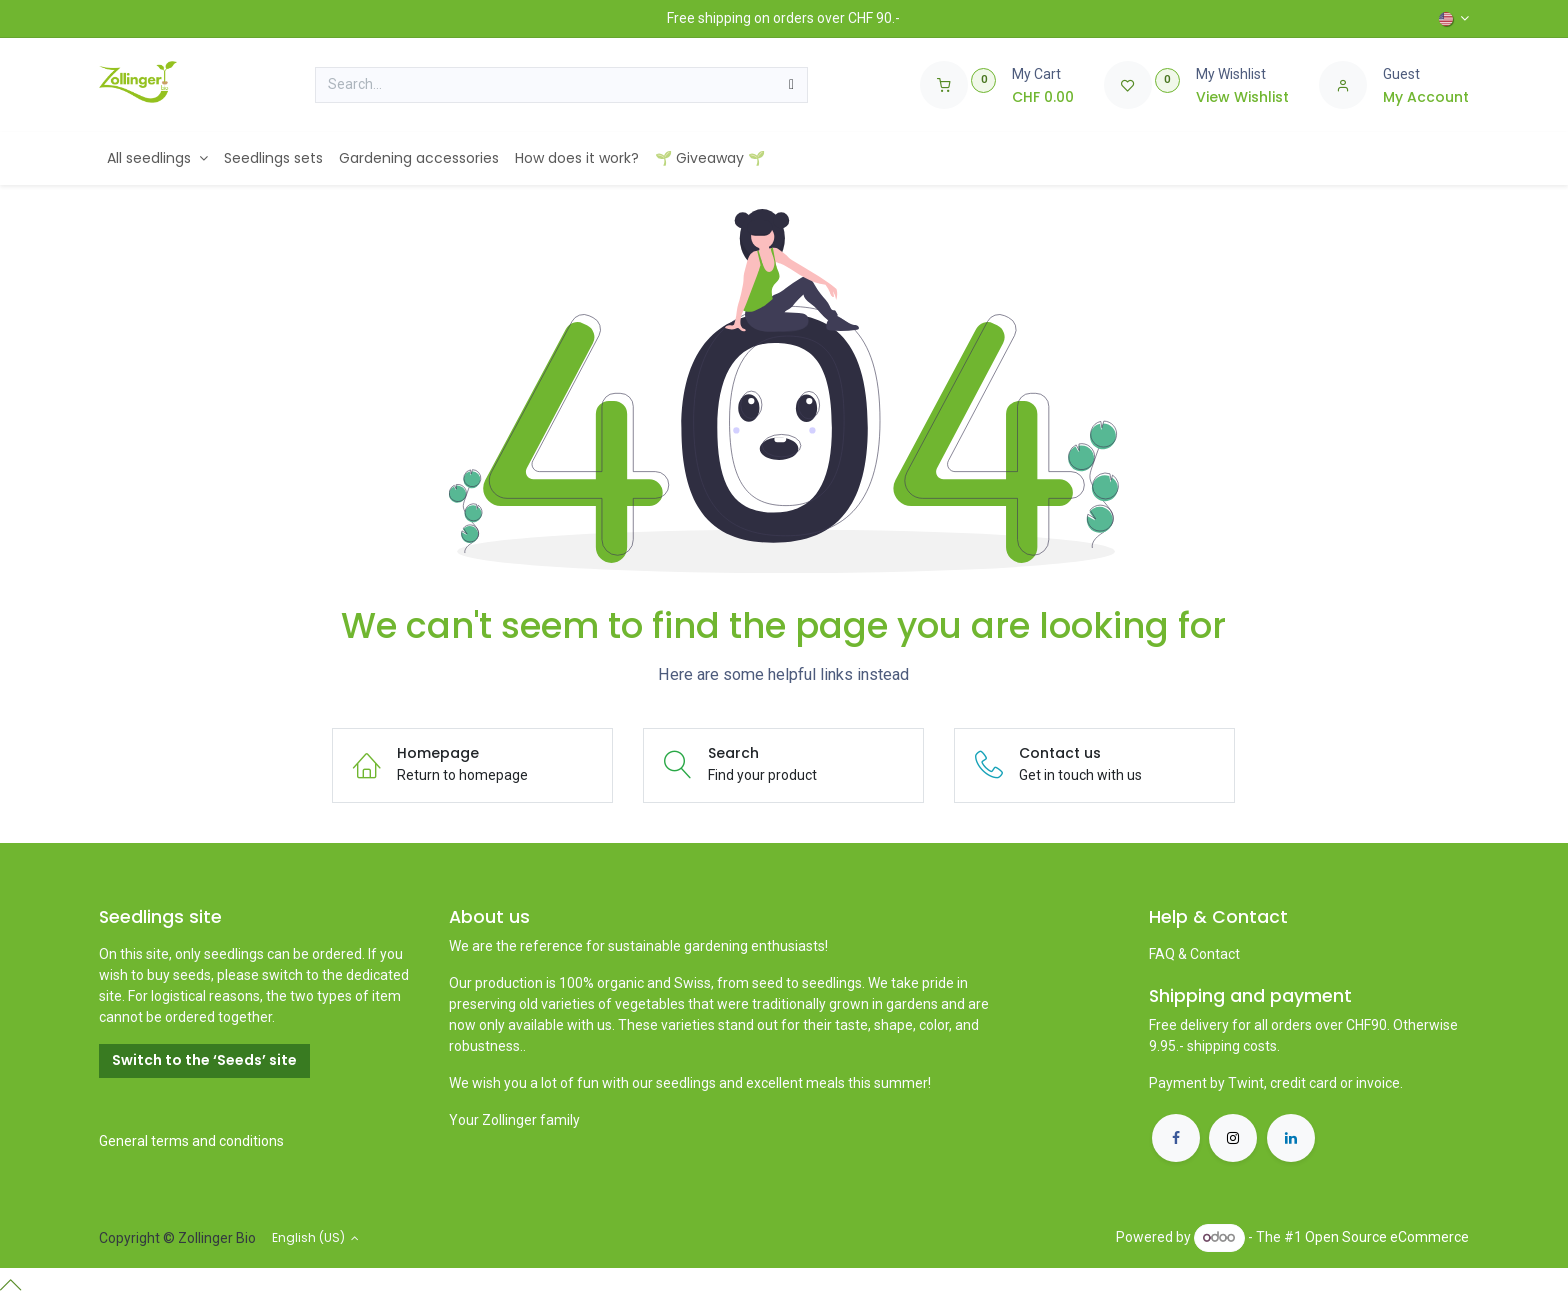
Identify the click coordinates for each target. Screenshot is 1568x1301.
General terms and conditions (191, 1141)
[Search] (791, 85)
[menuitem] (157, 158)
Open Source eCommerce (1387, 1237)
